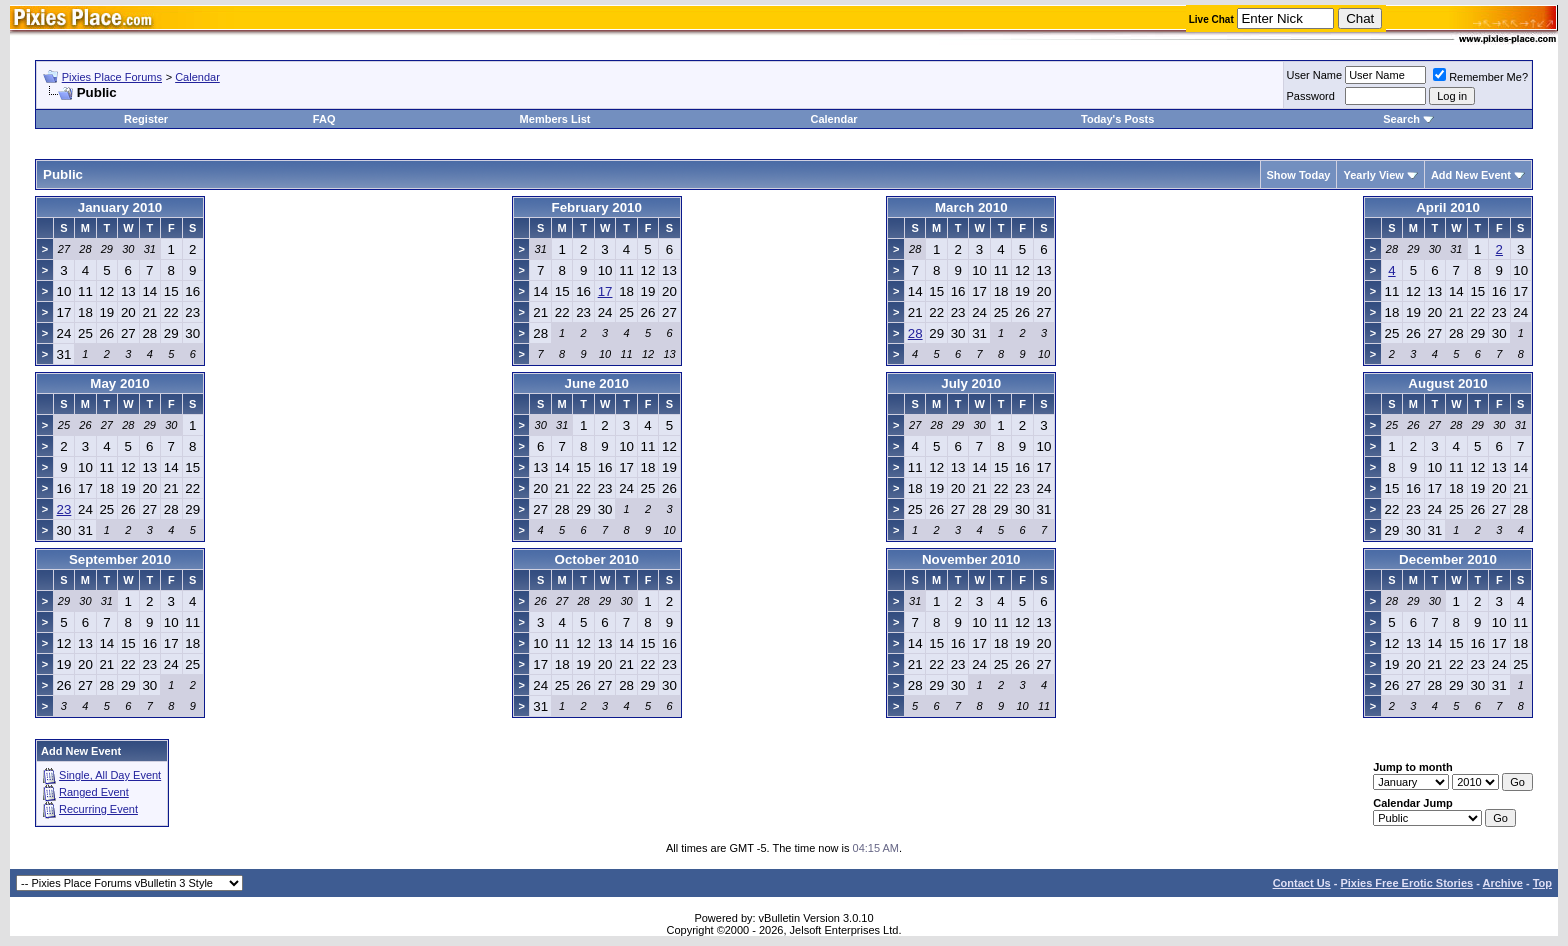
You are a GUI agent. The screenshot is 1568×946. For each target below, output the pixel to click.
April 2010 (1448, 207)
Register (146, 119)
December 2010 (1448, 559)
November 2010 (971, 559)
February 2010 (597, 207)
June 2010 (597, 383)
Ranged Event (94, 792)
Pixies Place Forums (112, 77)
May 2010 (119, 383)
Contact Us (1302, 883)
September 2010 (120, 559)
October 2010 (597, 559)
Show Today (1299, 175)
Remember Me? (1480, 77)
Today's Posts (1117, 119)
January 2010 (120, 207)
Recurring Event (98, 809)
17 (605, 291)
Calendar (197, 77)
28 (915, 333)
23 (64, 509)
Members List (555, 119)
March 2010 (971, 207)
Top (1542, 883)
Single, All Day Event (110, 775)
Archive (1503, 883)
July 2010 (971, 383)
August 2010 (1447, 383)
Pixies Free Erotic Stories (1406, 883)
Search (1401, 119)
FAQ (324, 119)
